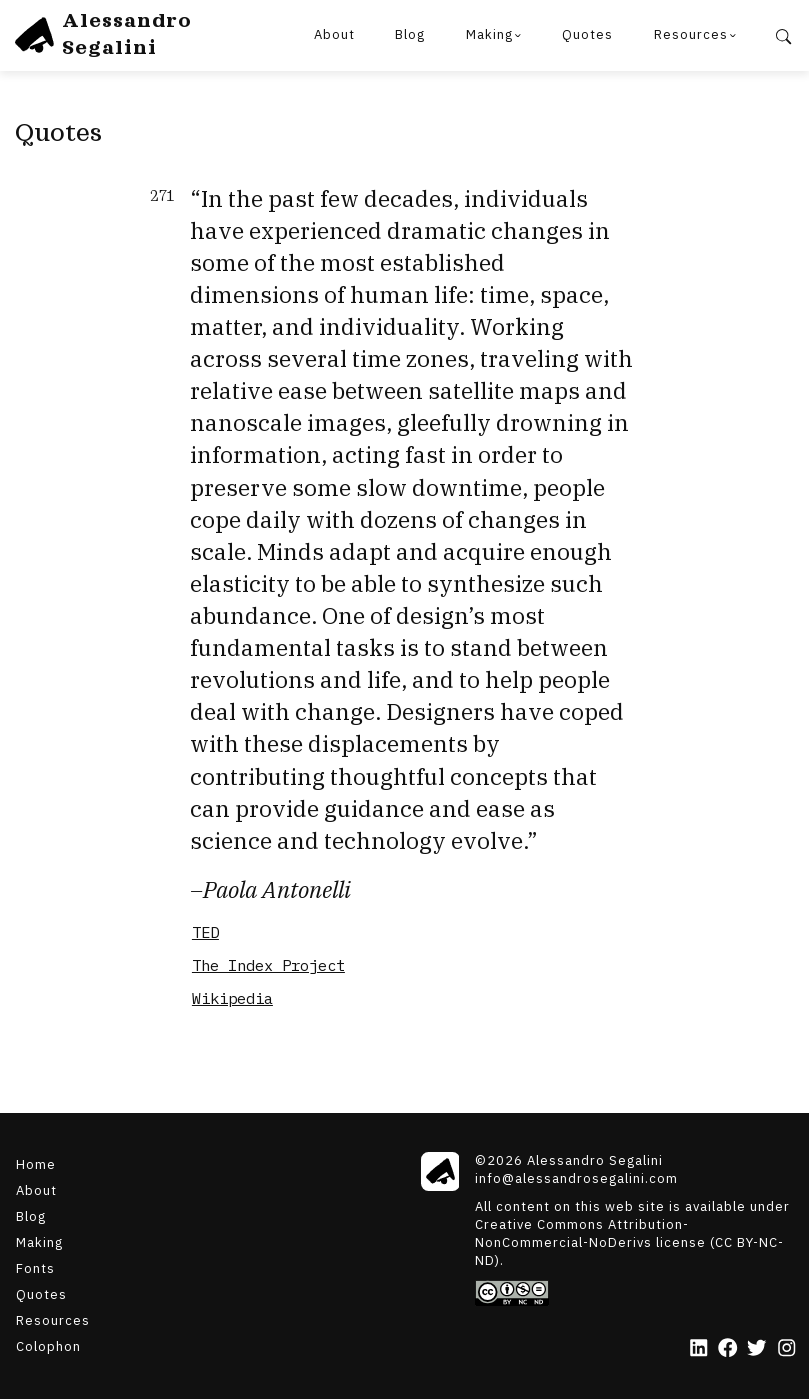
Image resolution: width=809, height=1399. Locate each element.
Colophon (48, 1346)
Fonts (35, 1268)
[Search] (783, 35)
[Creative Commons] (635, 1293)
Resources (691, 34)
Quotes (587, 34)
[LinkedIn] (698, 1349)
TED (205, 932)
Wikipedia (232, 998)
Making (489, 34)
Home (36, 1164)
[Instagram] (786, 1349)
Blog (410, 34)
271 (162, 196)
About (334, 34)
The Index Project (268, 965)
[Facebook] (727, 1349)
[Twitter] (756, 1349)
